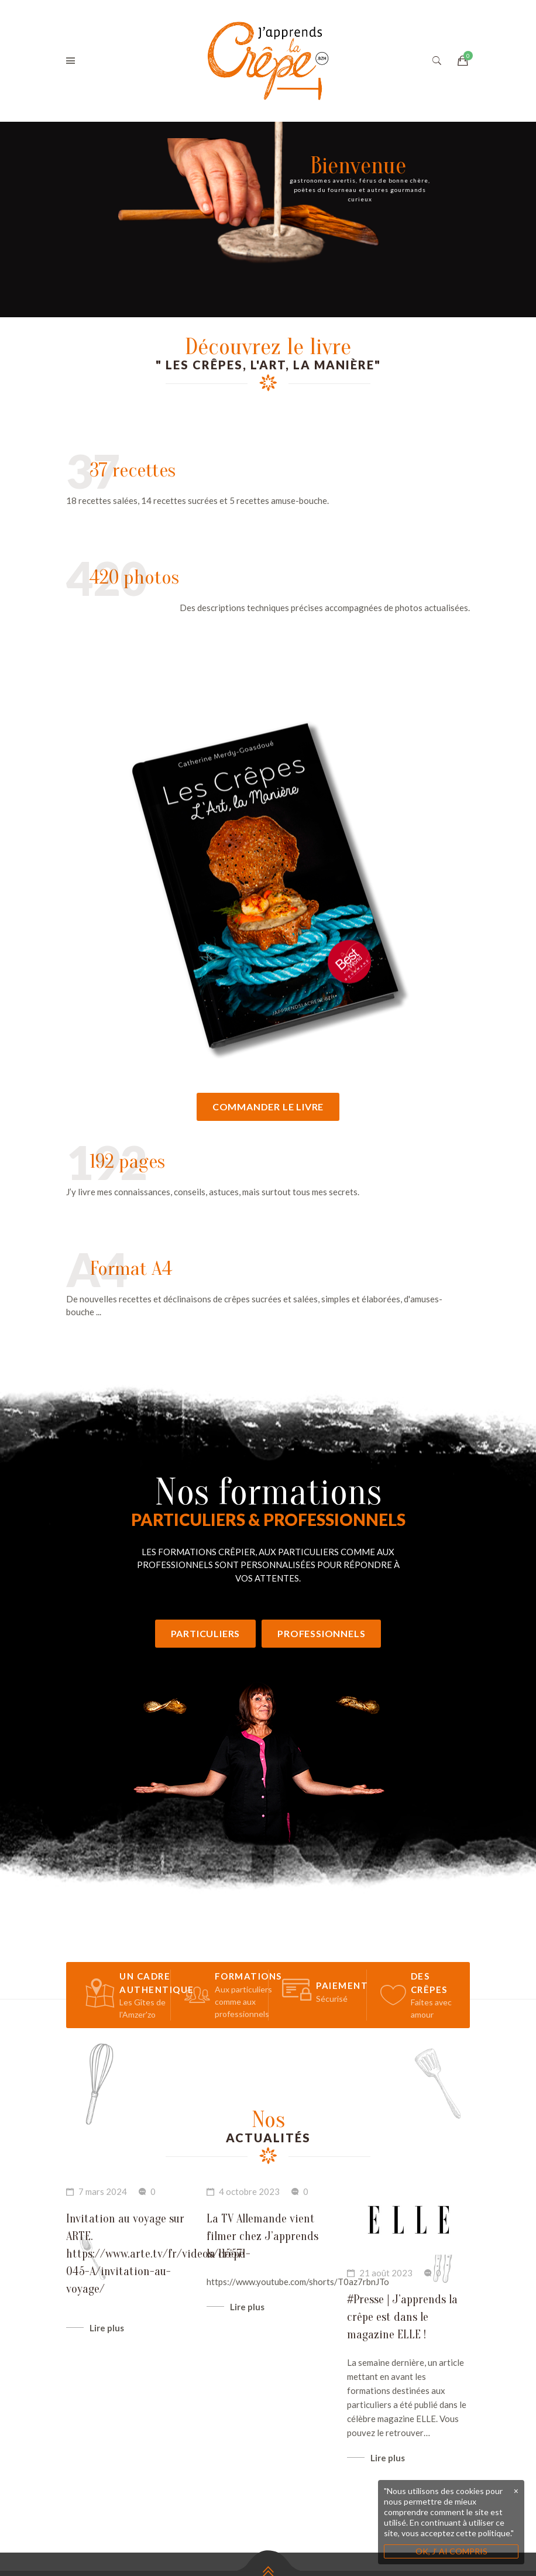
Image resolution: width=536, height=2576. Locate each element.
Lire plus (107, 2394)
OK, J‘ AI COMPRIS (451, 2551)
